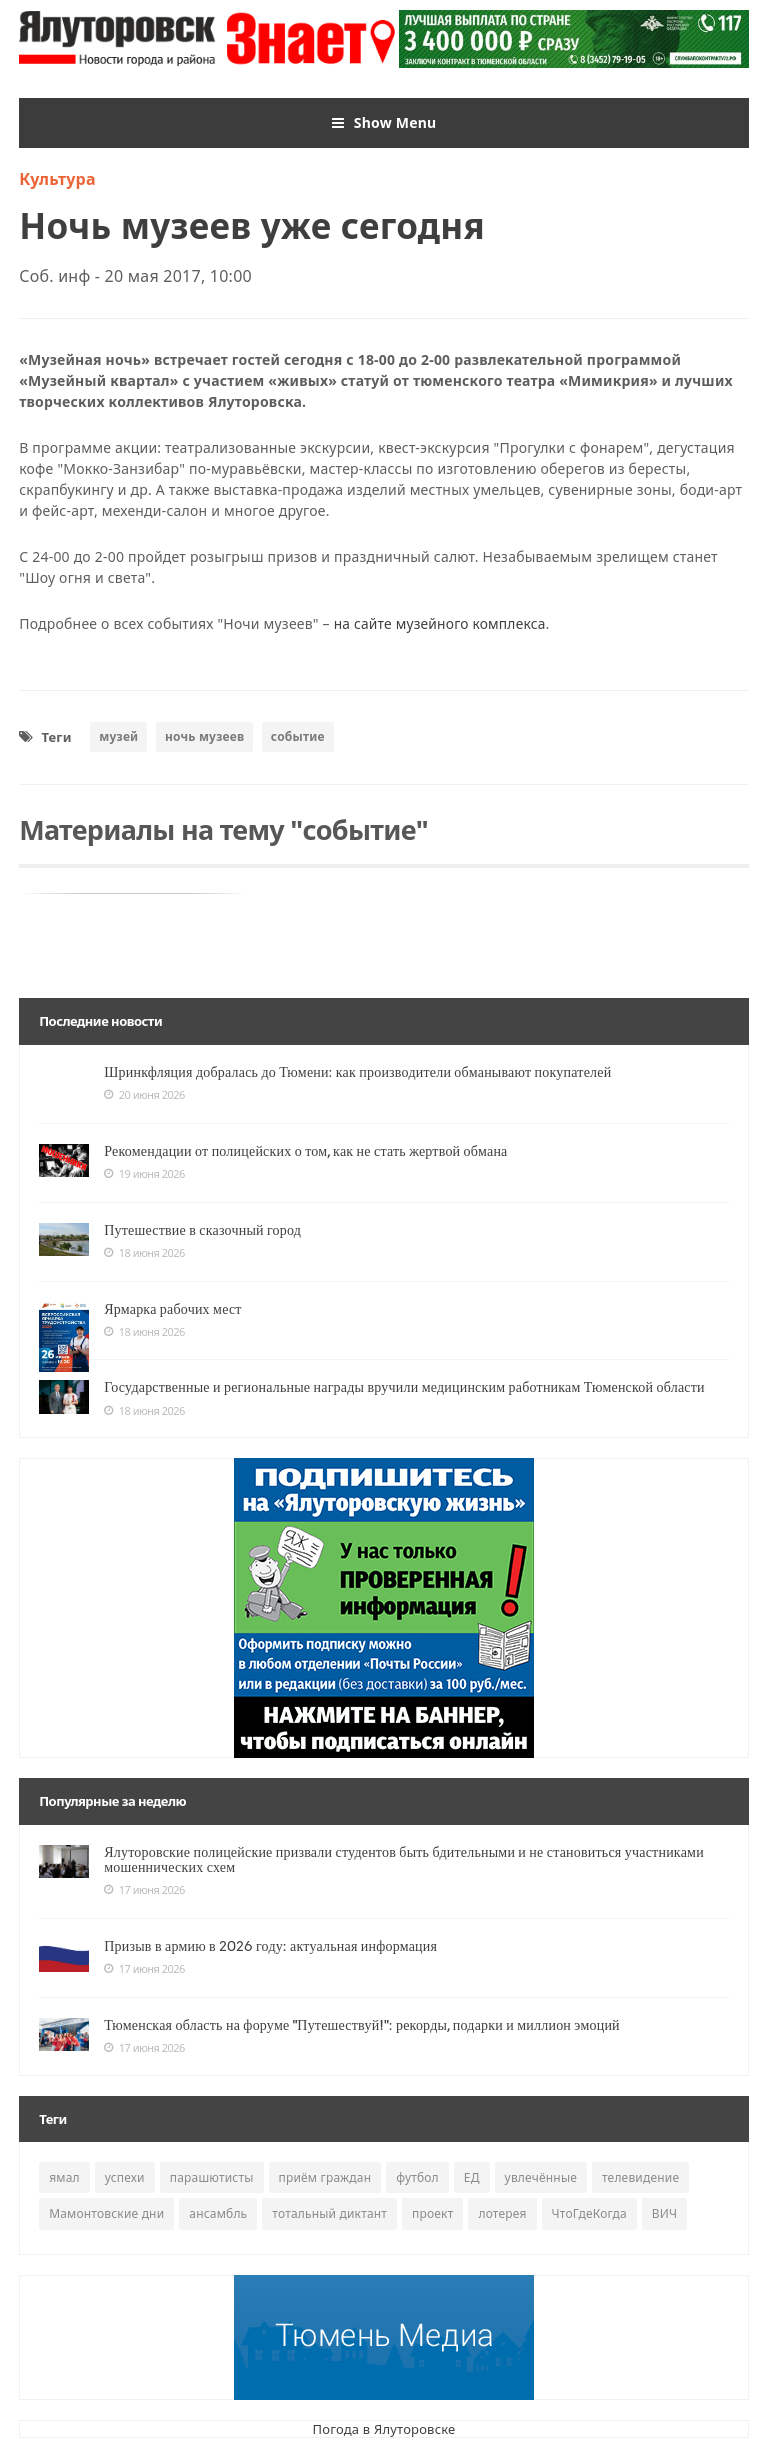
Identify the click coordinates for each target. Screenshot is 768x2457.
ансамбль (218, 2213)
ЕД (472, 2177)
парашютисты (212, 2177)
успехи (125, 2177)
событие (298, 735)
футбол (417, 2177)
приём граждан (325, 2177)
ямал (64, 2177)
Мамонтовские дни (106, 2213)
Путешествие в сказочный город (202, 1229)
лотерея (502, 2213)
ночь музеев (204, 735)
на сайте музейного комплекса (441, 623)
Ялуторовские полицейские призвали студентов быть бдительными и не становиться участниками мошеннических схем (404, 1858)
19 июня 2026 (144, 1173)
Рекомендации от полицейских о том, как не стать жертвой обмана (305, 1150)
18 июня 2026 (144, 1252)
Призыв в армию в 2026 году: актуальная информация (270, 1945)
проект (432, 2213)
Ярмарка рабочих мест (173, 1308)
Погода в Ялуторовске (384, 2428)
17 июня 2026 (144, 1890)
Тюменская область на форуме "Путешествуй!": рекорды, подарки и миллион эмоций (362, 2024)
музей (118, 735)
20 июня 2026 (144, 1094)
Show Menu (384, 123)
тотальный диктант (329, 2213)
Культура (57, 179)
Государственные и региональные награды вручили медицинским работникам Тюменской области (404, 1387)
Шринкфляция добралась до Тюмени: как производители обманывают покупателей (357, 1071)
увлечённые (541, 2177)
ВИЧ (665, 2213)
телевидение (640, 2177)
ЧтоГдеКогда (589, 2213)
